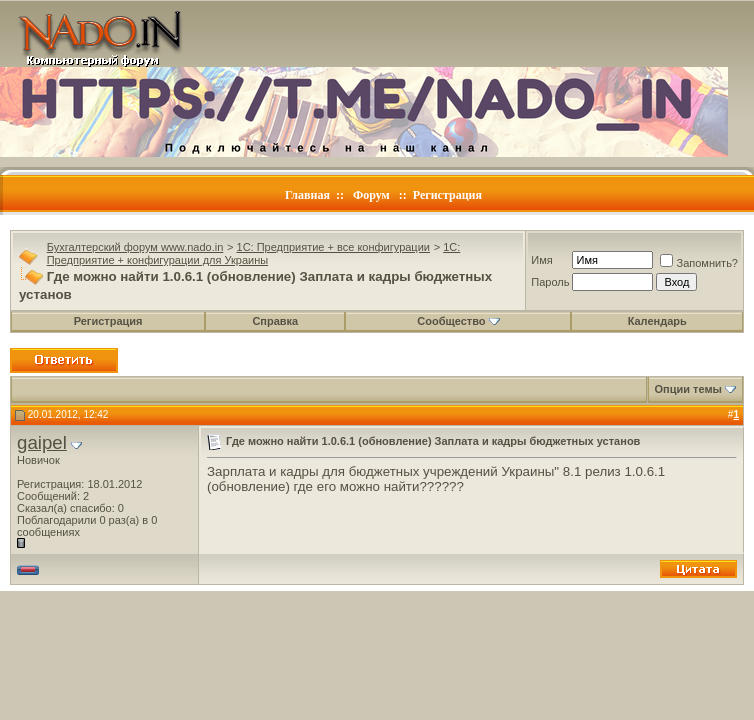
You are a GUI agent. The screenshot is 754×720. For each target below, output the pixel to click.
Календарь (657, 321)
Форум (371, 195)
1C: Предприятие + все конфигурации (333, 247)
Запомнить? (699, 263)
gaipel (42, 442)
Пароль (550, 282)
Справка (275, 321)
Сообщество (458, 321)
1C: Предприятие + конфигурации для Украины (254, 253)
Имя (541, 260)
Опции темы (688, 389)
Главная (307, 195)
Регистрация (447, 195)
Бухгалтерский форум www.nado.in (135, 247)
